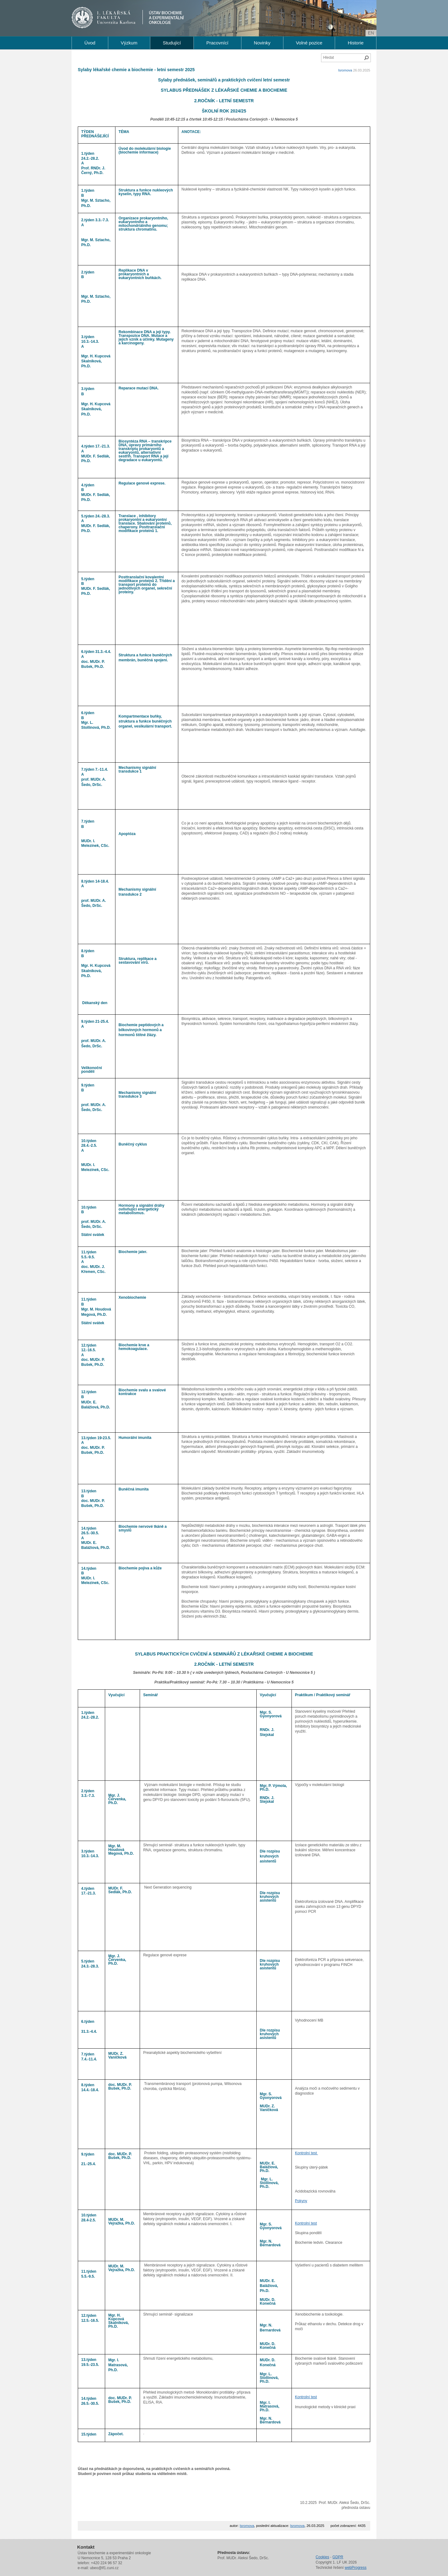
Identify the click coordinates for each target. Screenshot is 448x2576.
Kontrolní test (306, 2153)
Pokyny (301, 2201)
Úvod (89, 42)
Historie (356, 42)
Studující (172, 42)
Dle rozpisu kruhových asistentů (270, 1856)
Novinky (262, 42)
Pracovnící (217, 42)
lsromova (345, 70)
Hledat (366, 58)
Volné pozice (309, 42)
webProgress (355, 2567)
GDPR (338, 2557)
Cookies (322, 2557)
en (371, 32)
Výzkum (129, 42)
